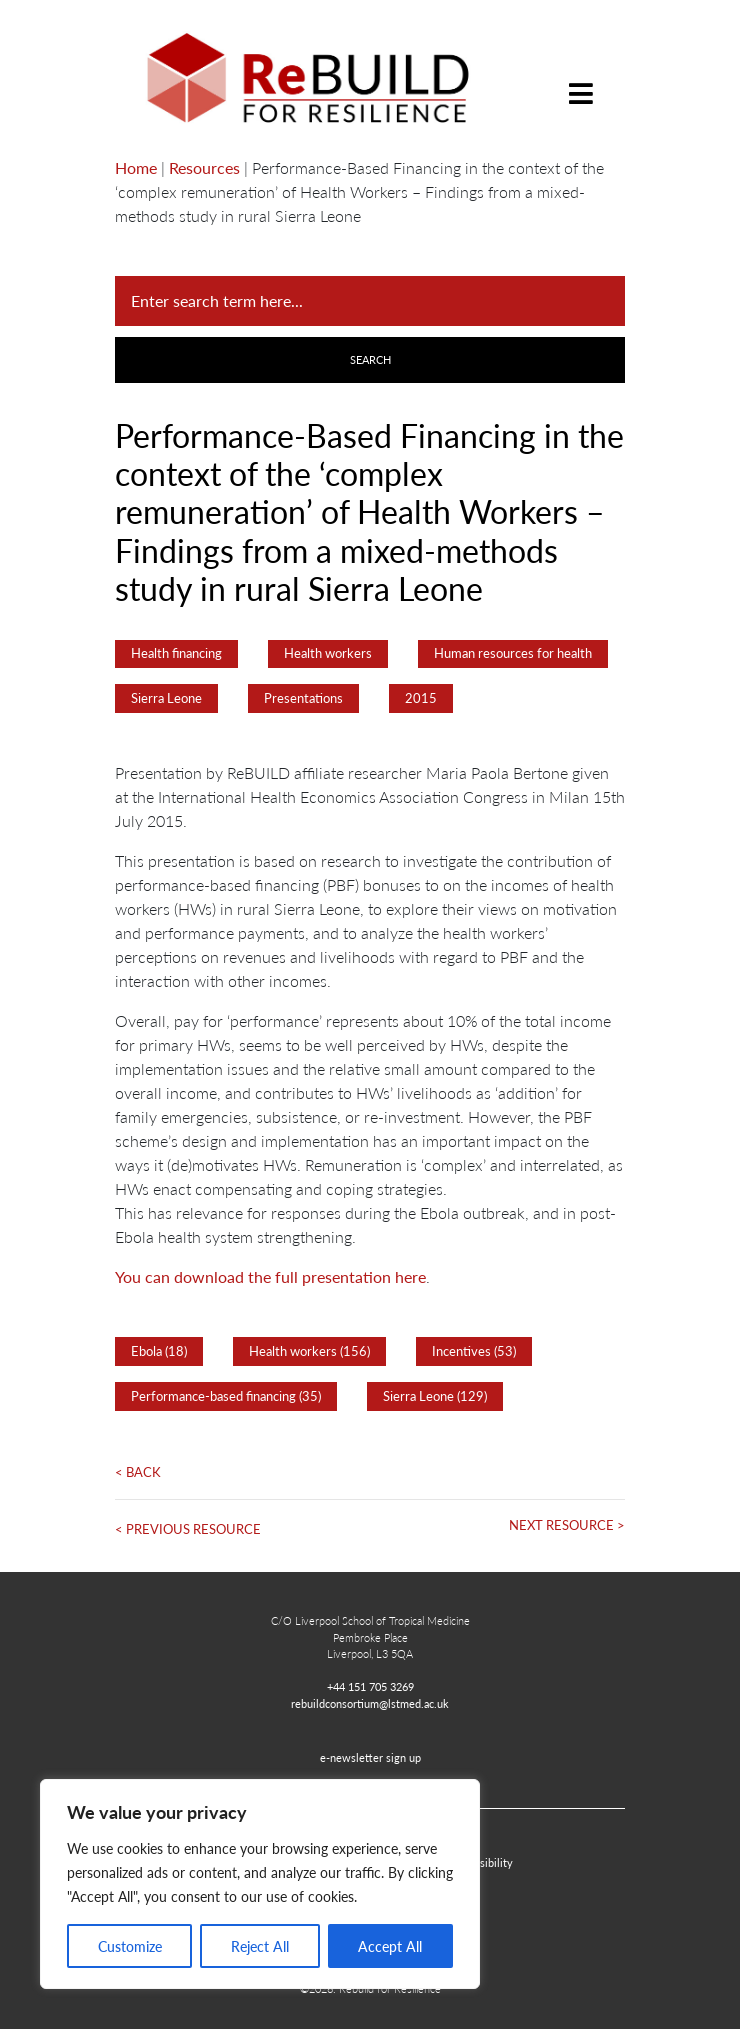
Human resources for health (513, 653)
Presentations (303, 698)
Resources (204, 167)
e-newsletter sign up (370, 1757)
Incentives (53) (474, 1351)
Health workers (328, 653)
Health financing (176, 653)
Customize (130, 1946)
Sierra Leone (166, 698)
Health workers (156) (309, 1351)
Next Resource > (567, 1525)
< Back (138, 1472)
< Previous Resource (188, 1529)
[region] (260, 1884)
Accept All (390, 1946)
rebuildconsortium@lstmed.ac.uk (370, 1703)
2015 (421, 698)
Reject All (260, 1946)
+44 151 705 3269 (370, 1686)
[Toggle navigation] (581, 78)
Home (136, 167)
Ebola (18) (159, 1351)
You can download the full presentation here (270, 1276)
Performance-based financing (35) (226, 1396)
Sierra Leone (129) (435, 1396)
